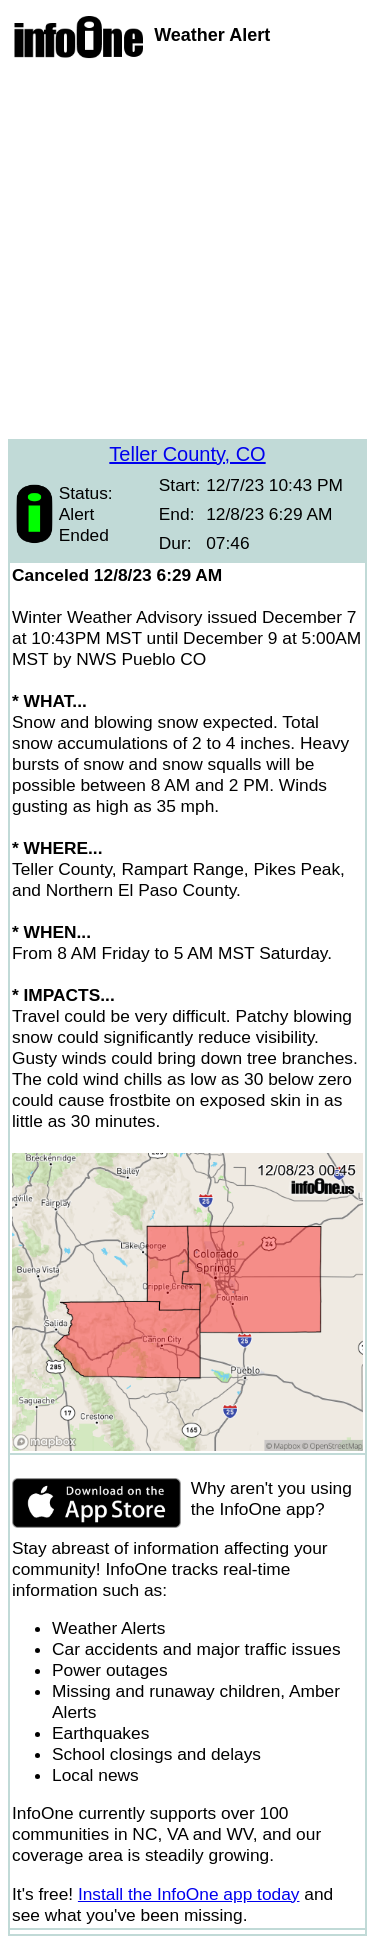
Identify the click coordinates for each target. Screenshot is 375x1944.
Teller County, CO (187, 454)
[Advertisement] (187, 251)
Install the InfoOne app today (189, 1894)
